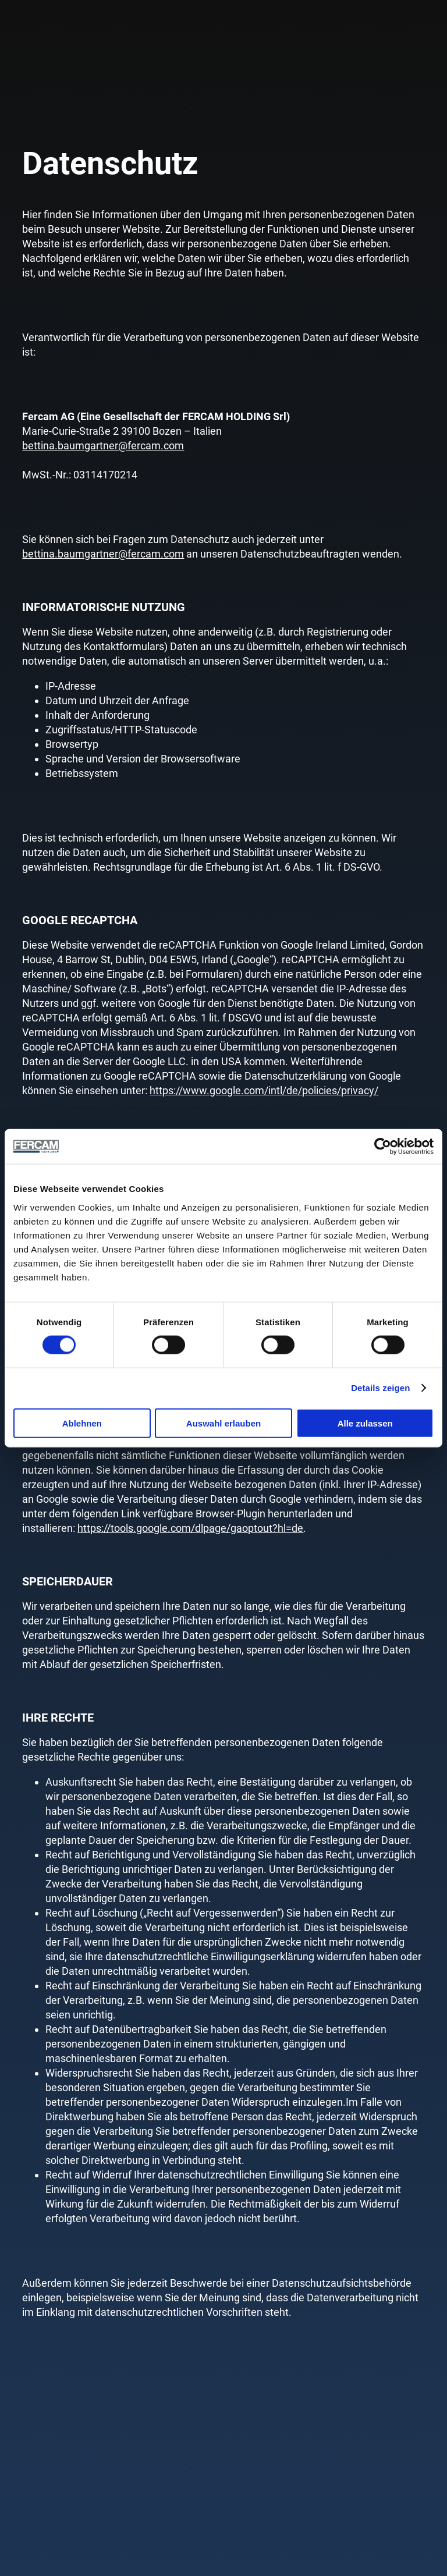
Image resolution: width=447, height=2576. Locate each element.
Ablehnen (82, 1423)
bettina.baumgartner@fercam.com (103, 445)
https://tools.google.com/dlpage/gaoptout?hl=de (190, 1528)
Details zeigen (380, 1388)
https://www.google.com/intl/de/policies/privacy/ (264, 1090)
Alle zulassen (365, 1423)
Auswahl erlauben (223, 1423)
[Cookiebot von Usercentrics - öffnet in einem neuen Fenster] (383, 1146)
